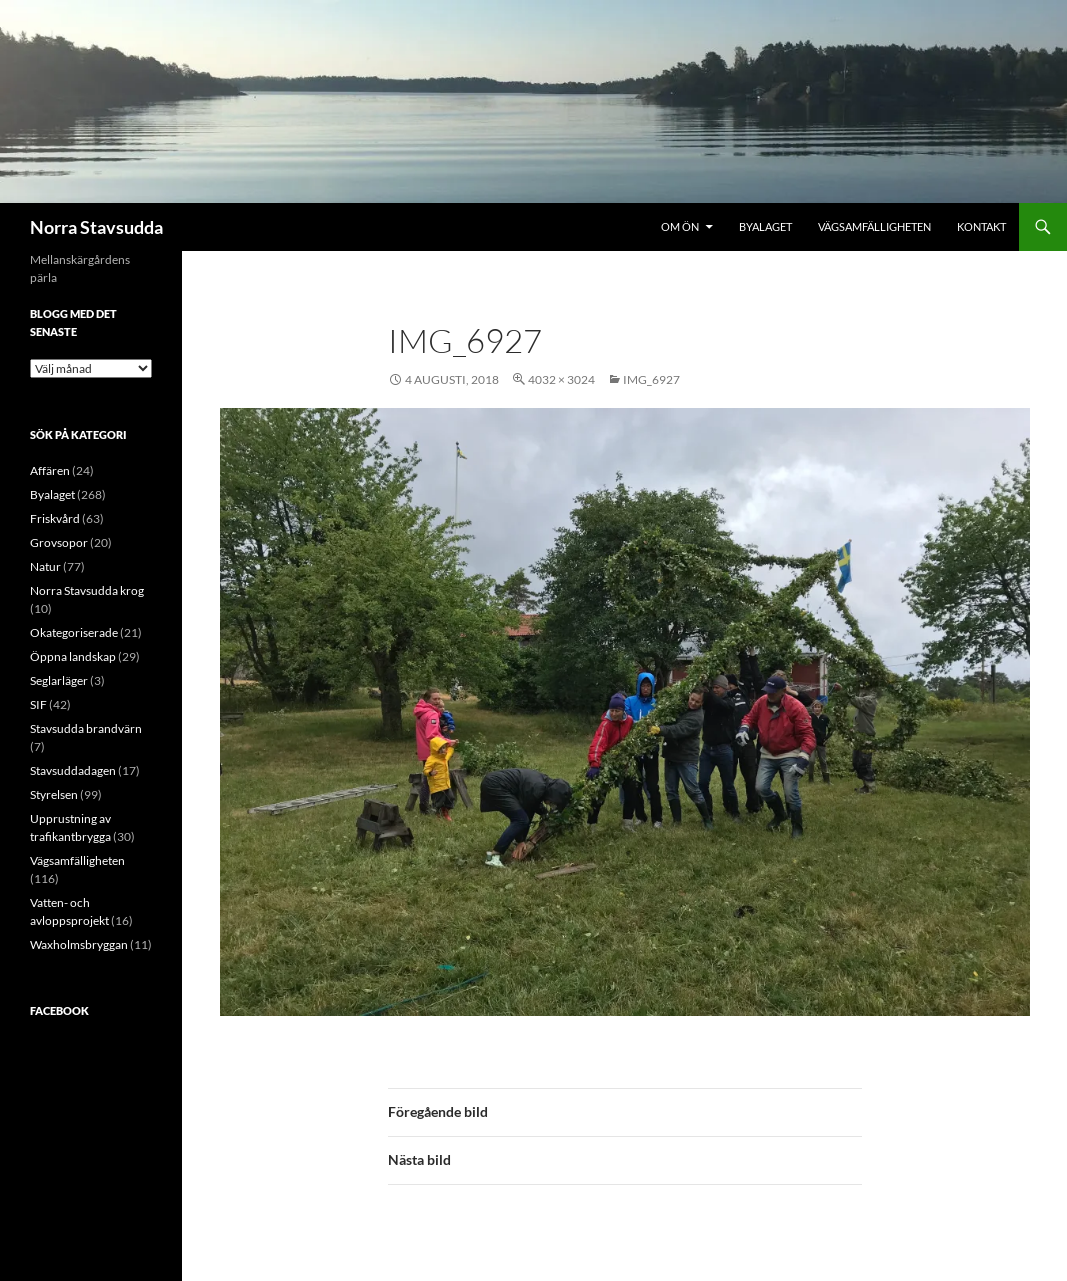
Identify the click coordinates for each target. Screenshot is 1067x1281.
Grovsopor (59, 542)
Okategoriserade (74, 632)
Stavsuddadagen (73, 770)
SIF (38, 704)
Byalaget (765, 226)
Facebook (59, 1010)
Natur (45, 566)
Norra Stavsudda (96, 227)
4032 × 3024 (561, 379)
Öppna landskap (73, 656)
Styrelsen (54, 794)
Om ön (680, 226)
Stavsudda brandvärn (86, 728)
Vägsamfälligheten (874, 226)
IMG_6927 (651, 379)
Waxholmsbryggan (79, 944)
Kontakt (981, 226)
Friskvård (55, 518)
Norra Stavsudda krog (87, 590)
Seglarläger (59, 680)
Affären (50, 470)
